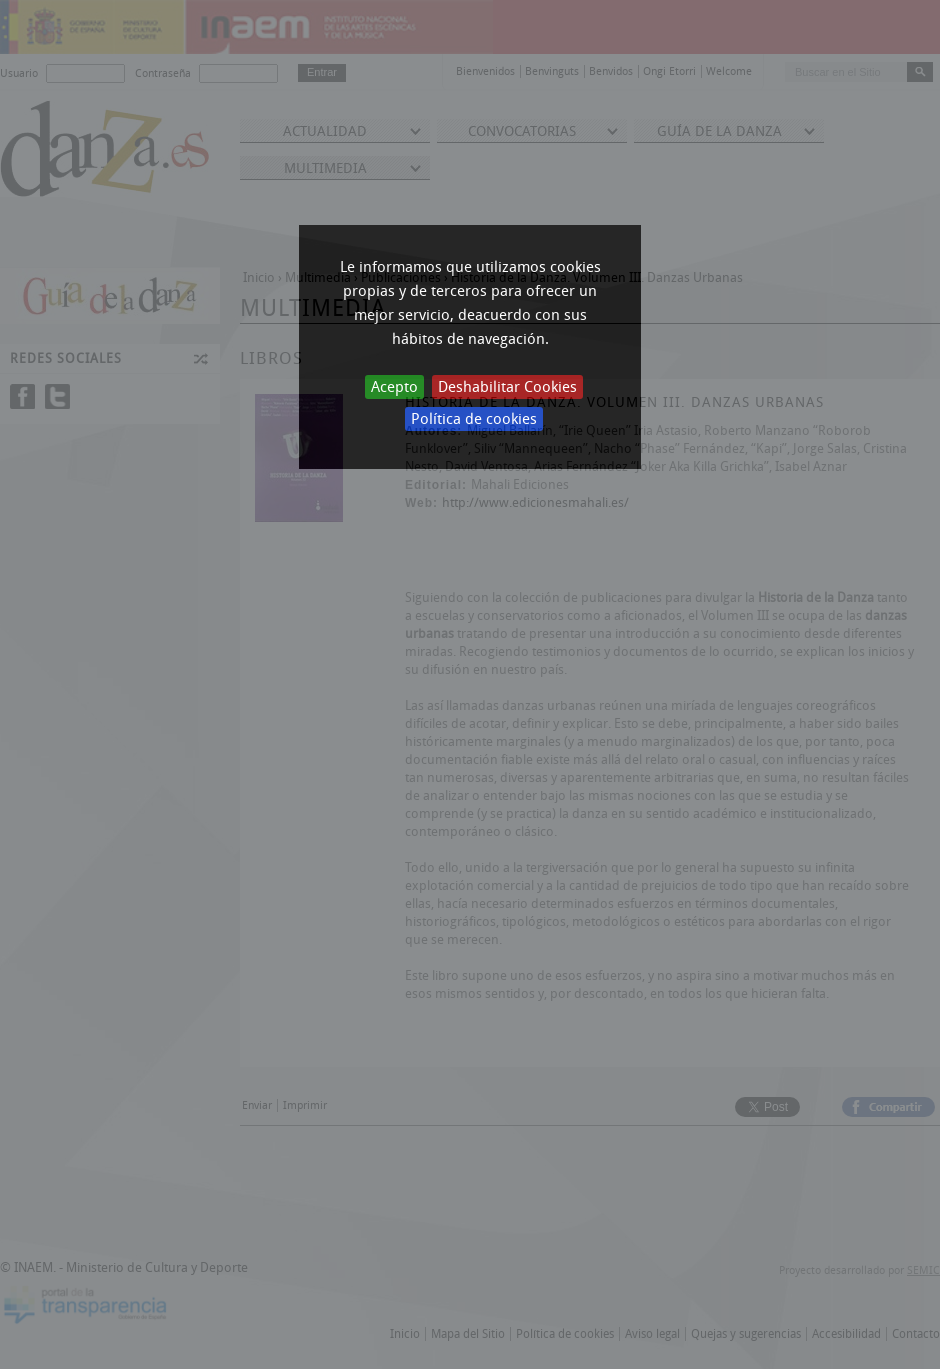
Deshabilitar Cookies (507, 387)
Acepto (394, 387)
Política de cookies (474, 419)
